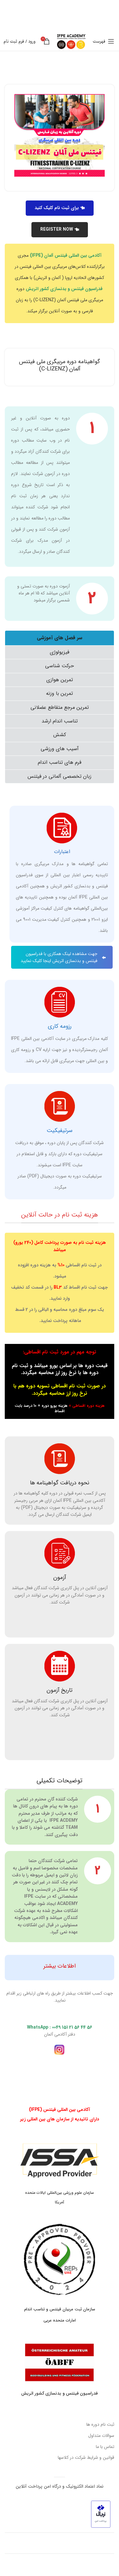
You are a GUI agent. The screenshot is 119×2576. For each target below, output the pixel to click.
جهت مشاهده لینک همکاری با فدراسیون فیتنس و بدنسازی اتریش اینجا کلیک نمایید (63, 957)
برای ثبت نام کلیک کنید (60, 207)
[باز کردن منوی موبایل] (103, 41)
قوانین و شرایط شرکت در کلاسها (86, 2457)
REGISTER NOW (59, 229)
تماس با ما (105, 2446)
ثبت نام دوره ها (100, 2424)
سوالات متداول (101, 2435)
